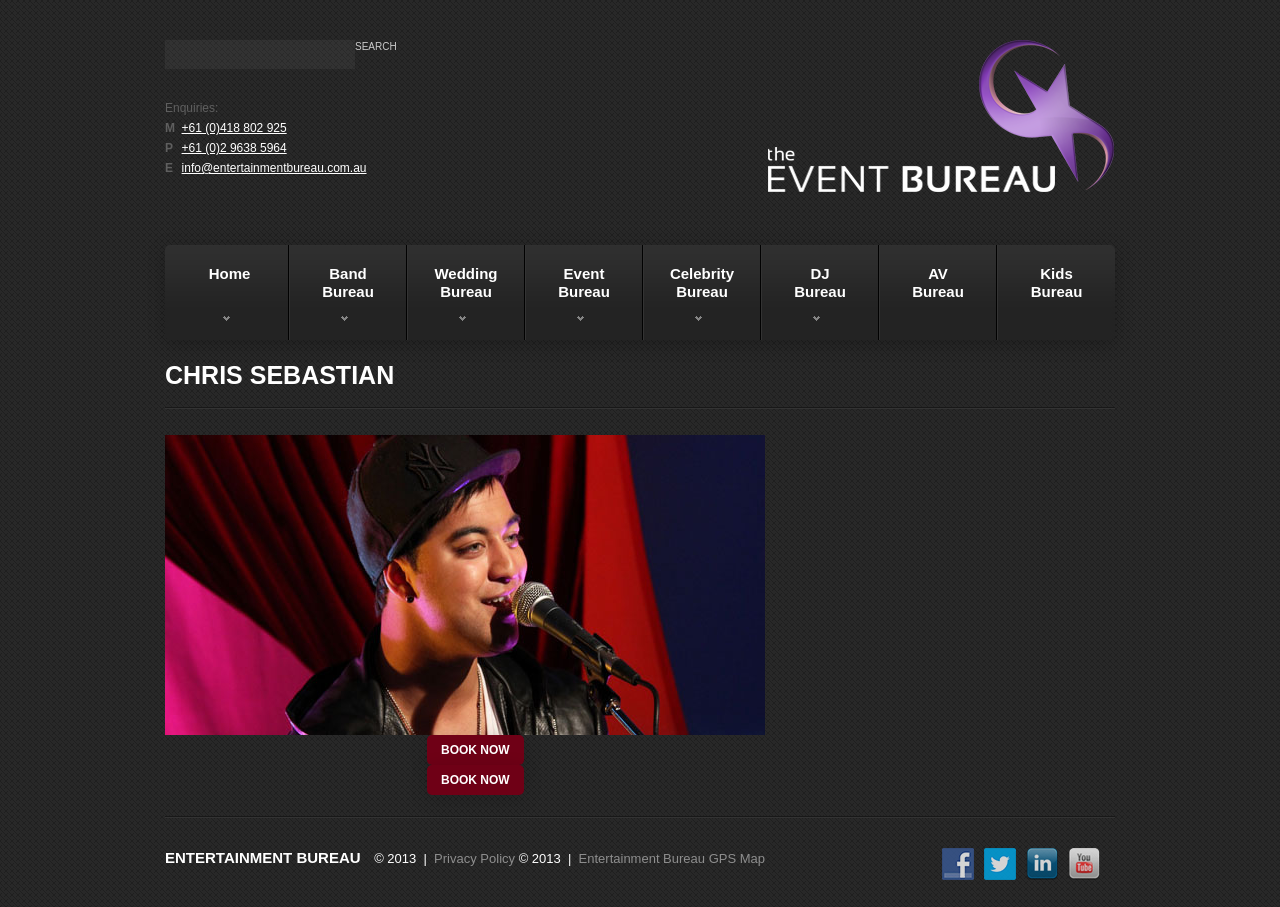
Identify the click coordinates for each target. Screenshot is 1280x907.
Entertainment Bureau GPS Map (672, 858)
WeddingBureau (452, 299)
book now (475, 750)
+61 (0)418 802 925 (234, 128)
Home (210, 299)
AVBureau (938, 282)
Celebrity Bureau (688, 299)
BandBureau (331, 299)
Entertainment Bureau (263, 857)
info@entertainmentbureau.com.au (274, 168)
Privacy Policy (474, 858)
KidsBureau (1057, 282)
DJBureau (803, 299)
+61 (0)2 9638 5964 (234, 148)
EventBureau (567, 299)
